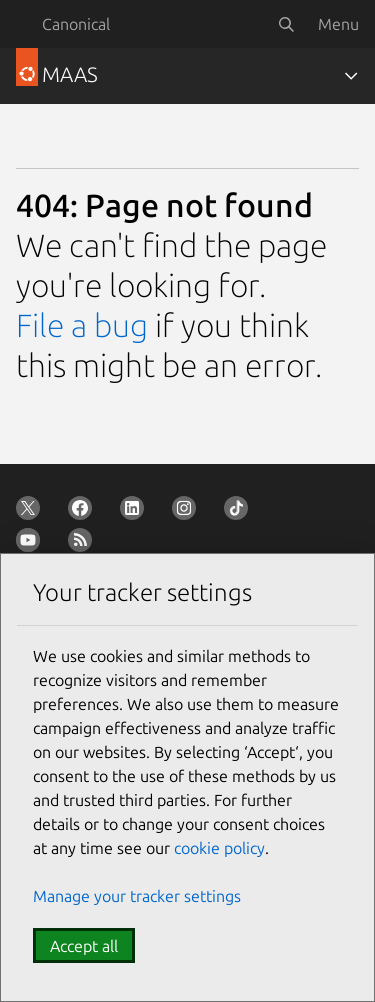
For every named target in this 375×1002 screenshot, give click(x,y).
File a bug (82, 325)
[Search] (286, 24)
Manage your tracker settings (137, 896)
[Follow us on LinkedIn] (136, 512)
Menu (338, 24)
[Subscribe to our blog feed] (84, 544)
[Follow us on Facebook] (84, 512)
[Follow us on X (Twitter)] (32, 512)
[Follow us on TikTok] (240, 512)
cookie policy (219, 848)
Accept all (84, 946)
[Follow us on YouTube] (32, 544)
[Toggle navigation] (351, 76)
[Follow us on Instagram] (188, 512)
